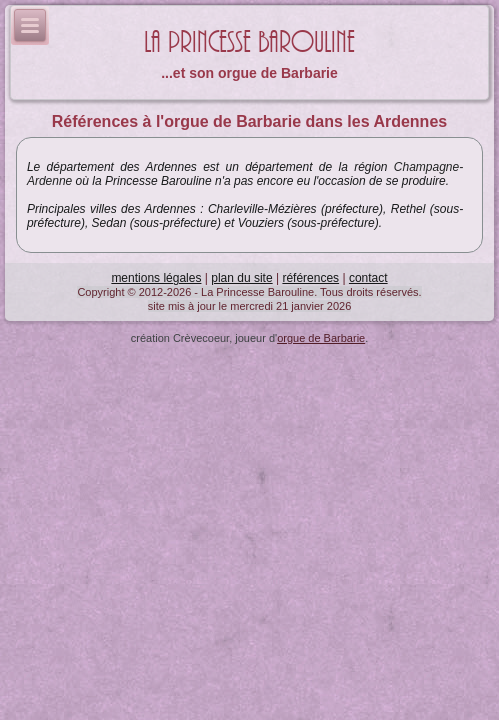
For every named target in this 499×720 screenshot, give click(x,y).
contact (368, 278)
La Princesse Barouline (249, 42)
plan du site (241, 278)
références (310, 278)
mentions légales (156, 278)
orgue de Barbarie (321, 338)
